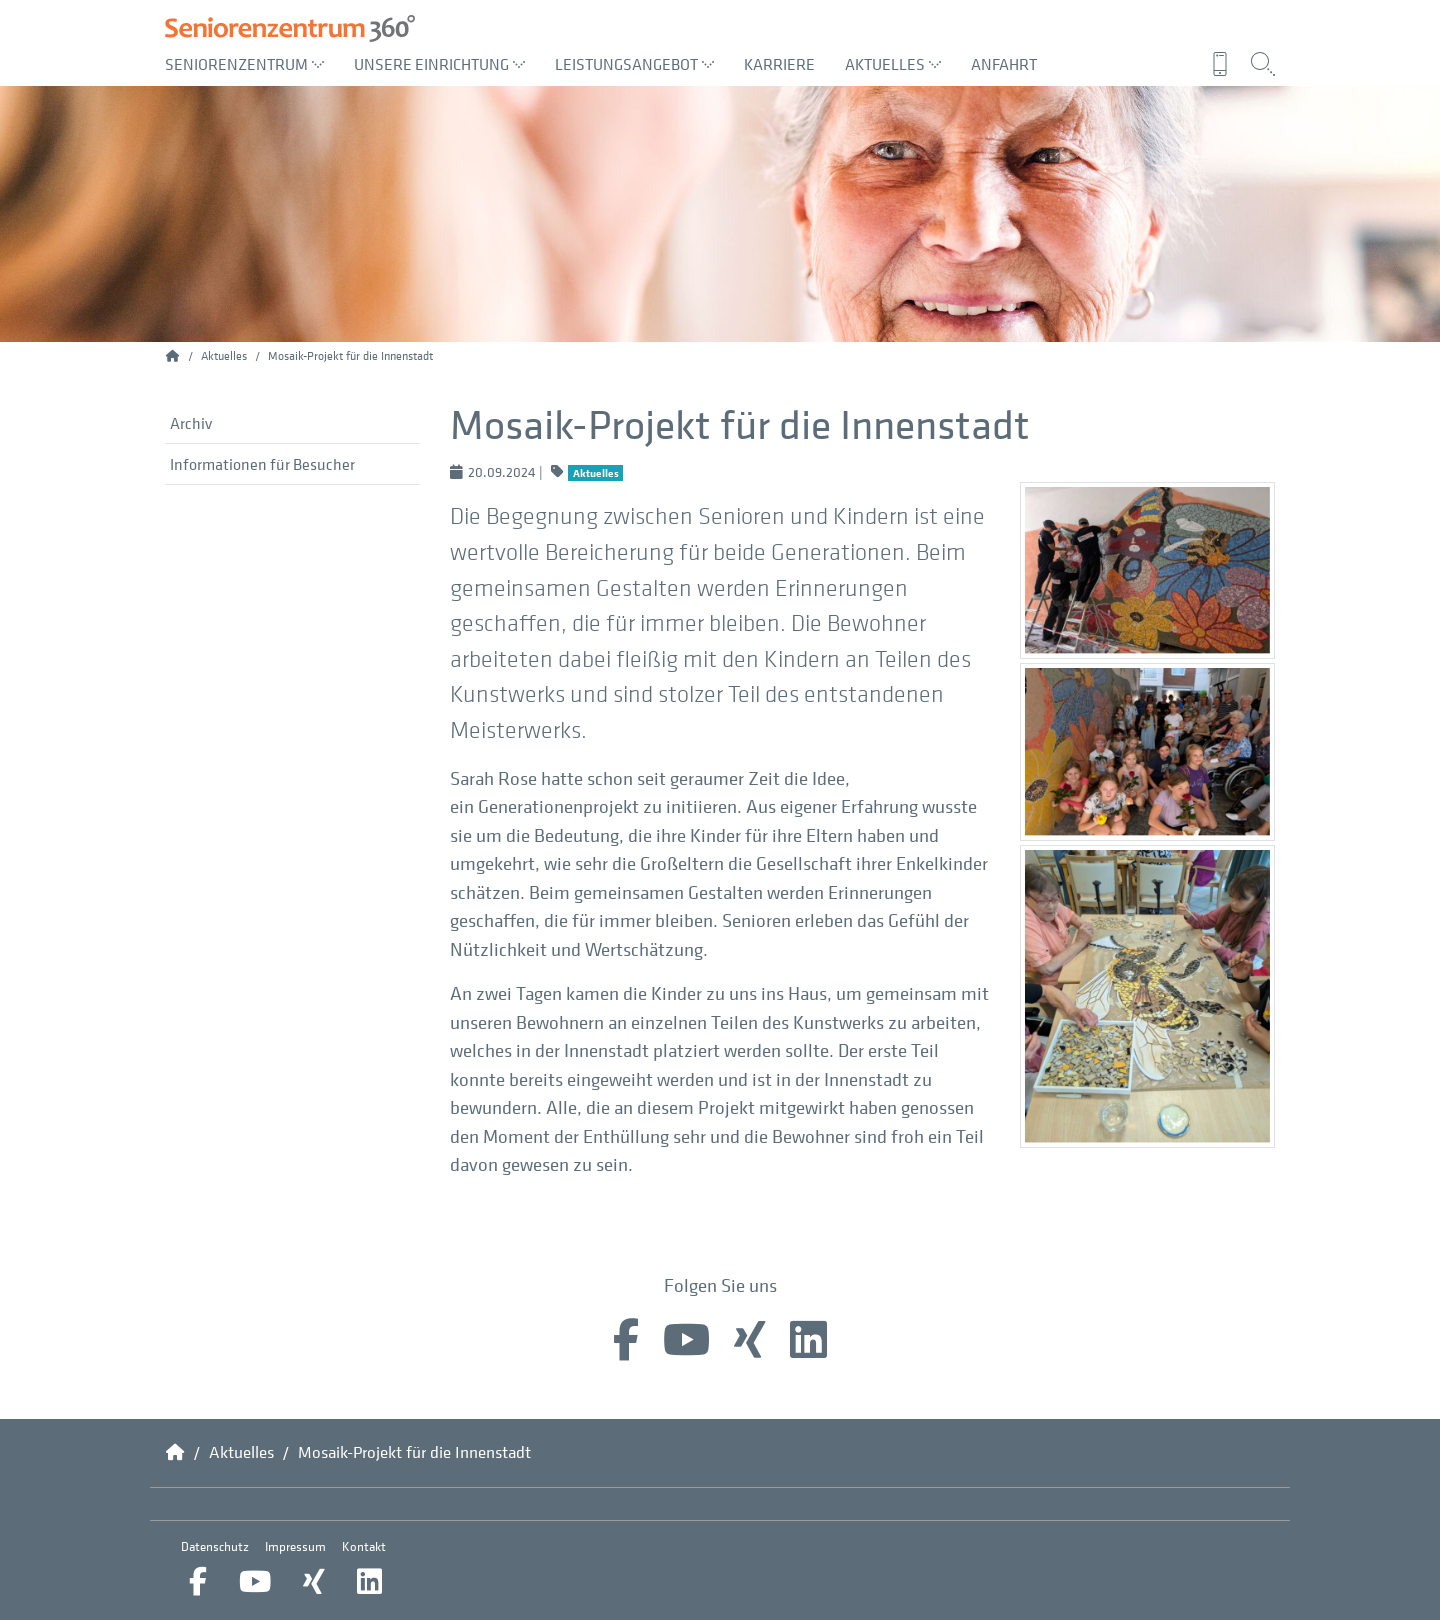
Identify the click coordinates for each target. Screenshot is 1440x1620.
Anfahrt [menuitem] (1004, 64)
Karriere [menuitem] (779, 64)
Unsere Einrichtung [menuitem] (439, 64)
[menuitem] (1225, 64)
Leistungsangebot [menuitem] (634, 64)
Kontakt (364, 1546)
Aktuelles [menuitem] (893, 64)
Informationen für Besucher (262, 464)
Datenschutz (215, 1546)
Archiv (191, 423)
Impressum (295, 1546)
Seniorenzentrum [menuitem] (244, 64)
